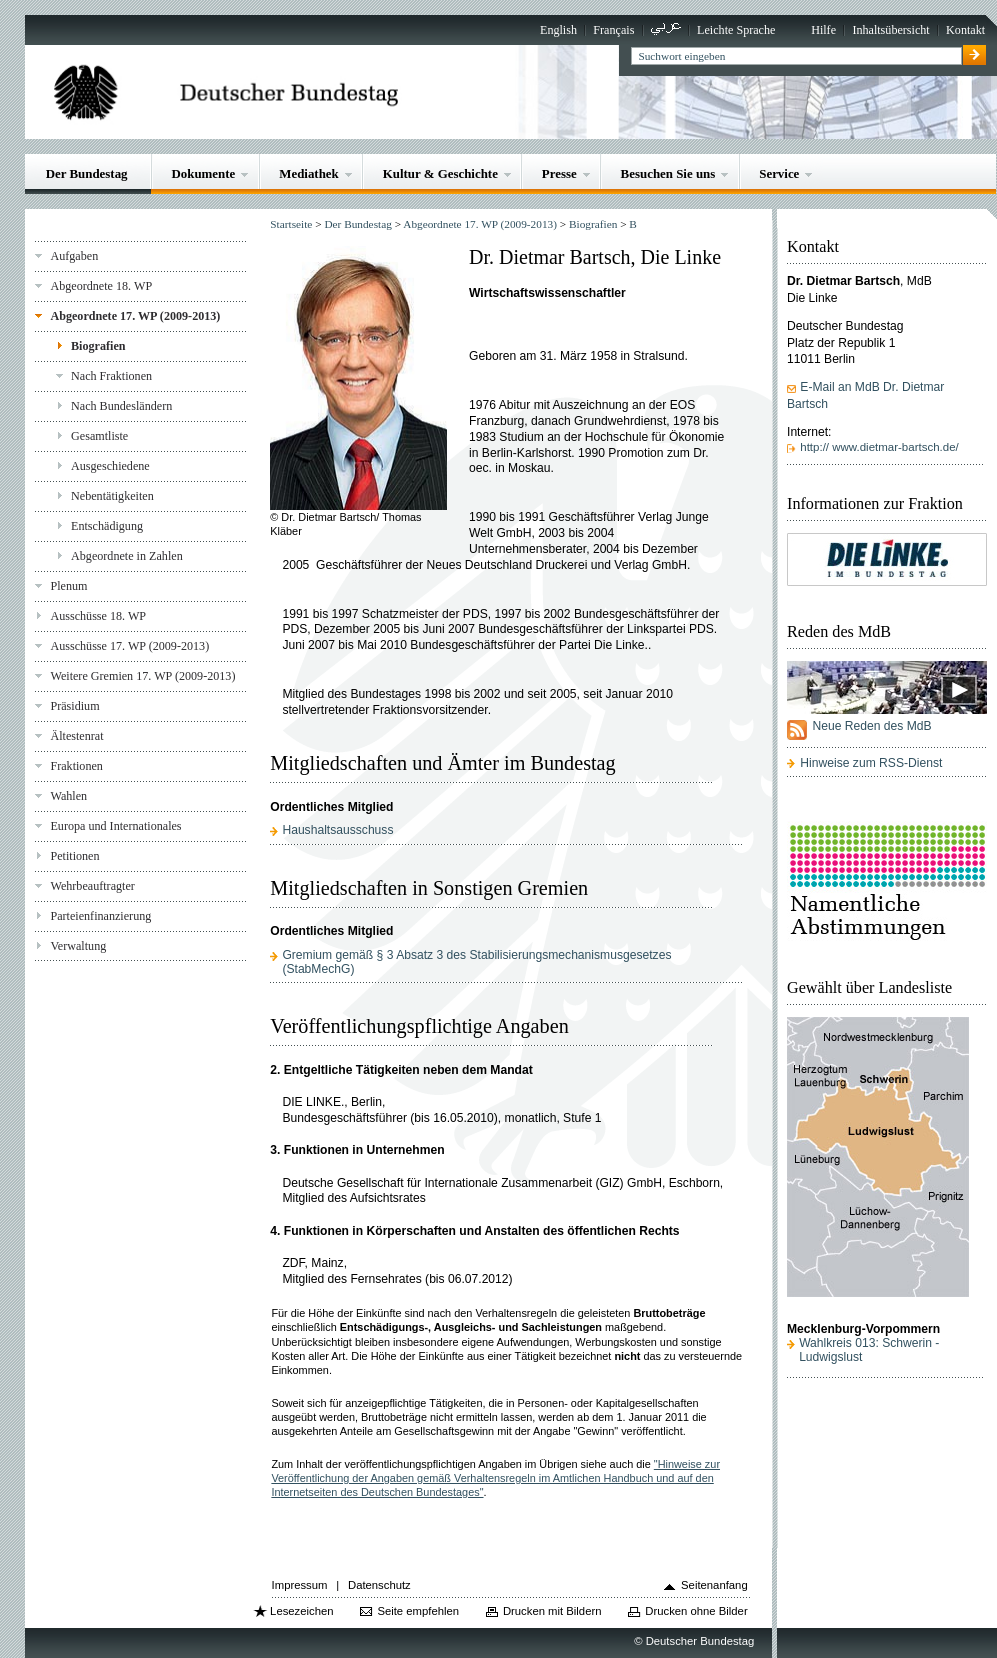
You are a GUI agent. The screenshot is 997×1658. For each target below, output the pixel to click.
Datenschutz (379, 1585)
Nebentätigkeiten (112, 496)
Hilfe (823, 30)
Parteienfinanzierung (100, 916)
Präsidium (74, 706)
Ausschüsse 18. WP (98, 616)
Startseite (291, 224)
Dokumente (203, 173)
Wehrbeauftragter (92, 886)
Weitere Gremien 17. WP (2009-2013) (142, 676)
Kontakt (965, 30)
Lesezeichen (301, 1611)
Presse (559, 173)
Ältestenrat (76, 736)
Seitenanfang (714, 1585)
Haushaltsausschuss (337, 830)
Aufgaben (74, 256)
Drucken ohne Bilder (696, 1611)
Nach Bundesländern (121, 406)
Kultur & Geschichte (440, 173)
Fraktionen (76, 766)
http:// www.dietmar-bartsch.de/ (879, 447)
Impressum (300, 1585)
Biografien (98, 346)
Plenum (68, 586)
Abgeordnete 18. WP (101, 286)
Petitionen (74, 856)
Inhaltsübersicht (890, 30)
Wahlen (68, 796)
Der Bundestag (87, 173)
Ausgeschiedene (110, 466)
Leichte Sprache (736, 30)
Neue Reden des (871, 726)
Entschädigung (107, 526)
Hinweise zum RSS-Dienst (871, 763)
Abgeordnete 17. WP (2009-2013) (135, 316)
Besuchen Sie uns (668, 173)
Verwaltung (78, 946)
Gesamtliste (99, 436)
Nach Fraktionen (111, 376)
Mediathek (309, 173)
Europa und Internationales (115, 826)
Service (779, 173)
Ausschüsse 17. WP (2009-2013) (129, 646)
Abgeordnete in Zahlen (127, 556)
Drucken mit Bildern (552, 1611)
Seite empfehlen (418, 1611)
